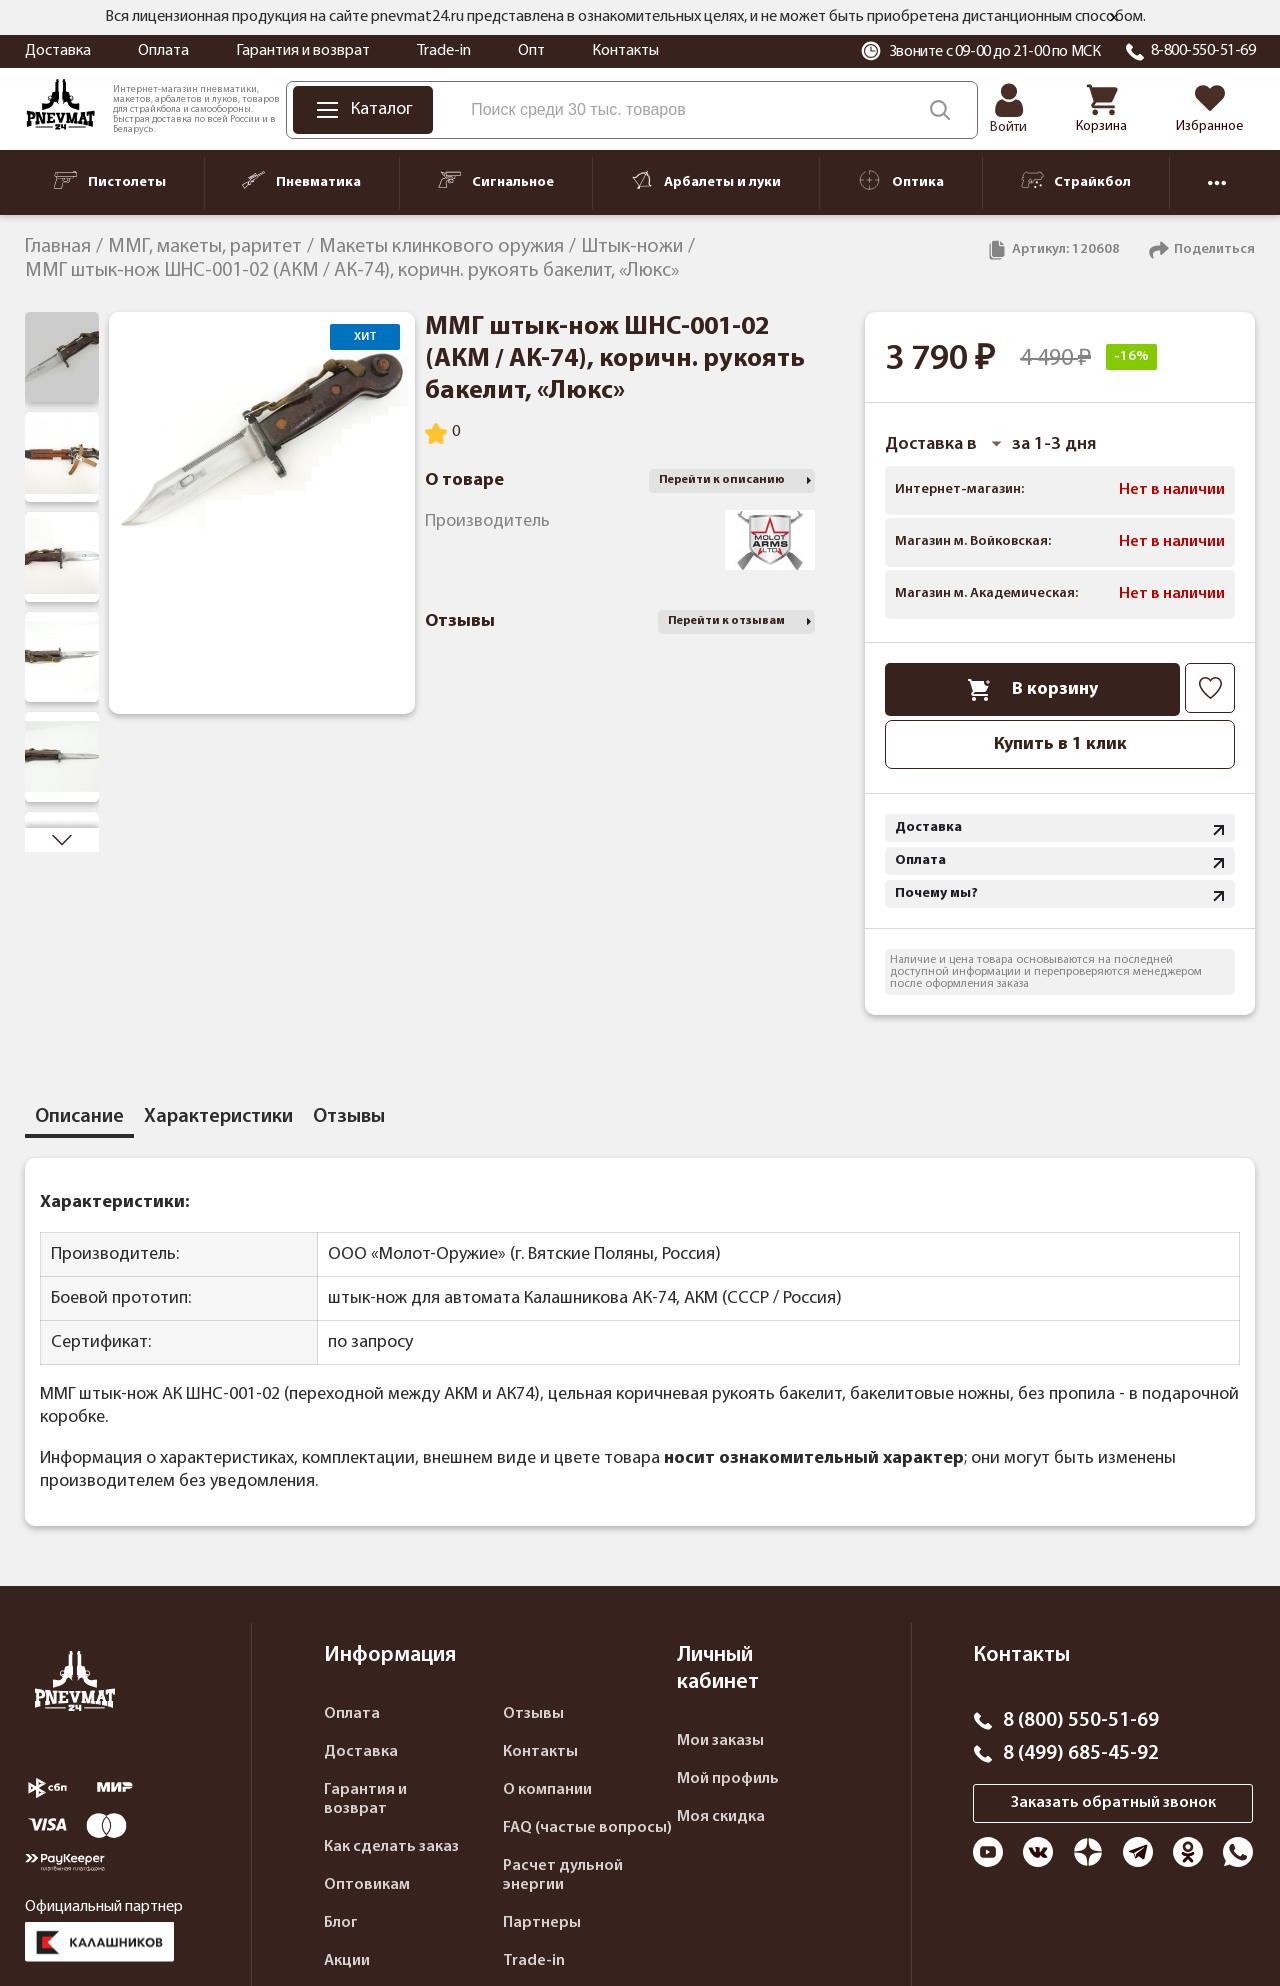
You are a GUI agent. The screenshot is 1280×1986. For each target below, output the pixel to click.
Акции (347, 1961)
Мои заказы (720, 1741)
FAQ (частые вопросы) (587, 1828)
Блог (341, 1923)
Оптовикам (367, 1885)
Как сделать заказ (391, 1847)
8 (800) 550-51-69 (1081, 1721)
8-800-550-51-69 (1203, 51)
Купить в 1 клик (1060, 744)
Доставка (58, 51)
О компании (547, 1790)
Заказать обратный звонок (1113, 1803)
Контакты (625, 51)
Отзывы (533, 1714)
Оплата (163, 51)
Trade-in (444, 51)
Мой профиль (728, 1779)
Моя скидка (721, 1817)
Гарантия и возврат (303, 51)
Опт (531, 51)
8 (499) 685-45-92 (1081, 1754)
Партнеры (542, 1923)
